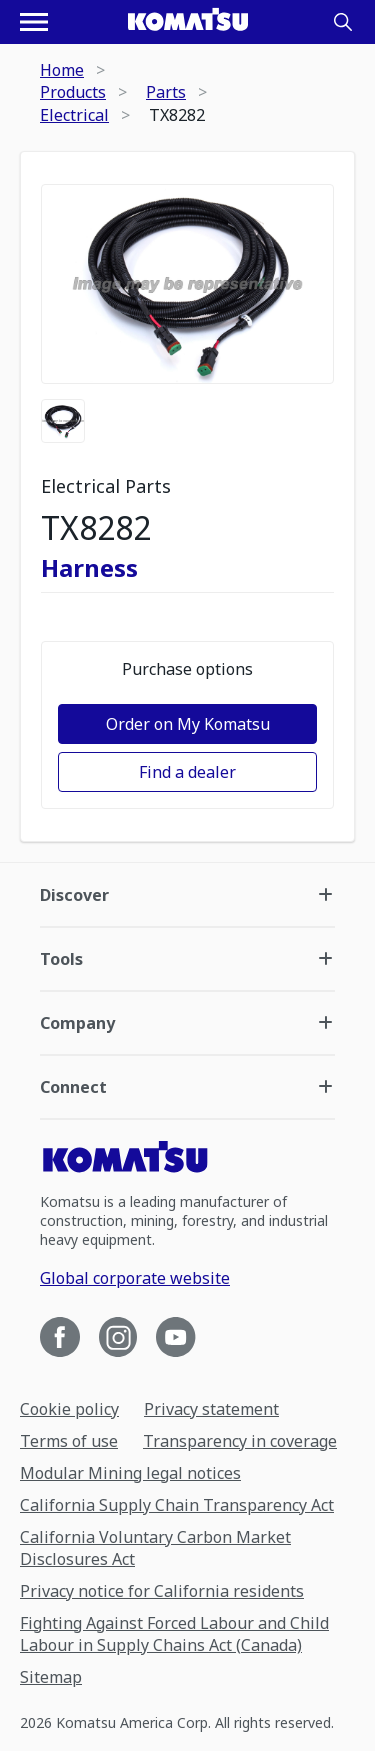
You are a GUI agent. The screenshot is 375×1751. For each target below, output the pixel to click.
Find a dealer (187, 772)
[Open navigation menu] (34, 22)
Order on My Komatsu (188, 724)
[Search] (343, 22)
